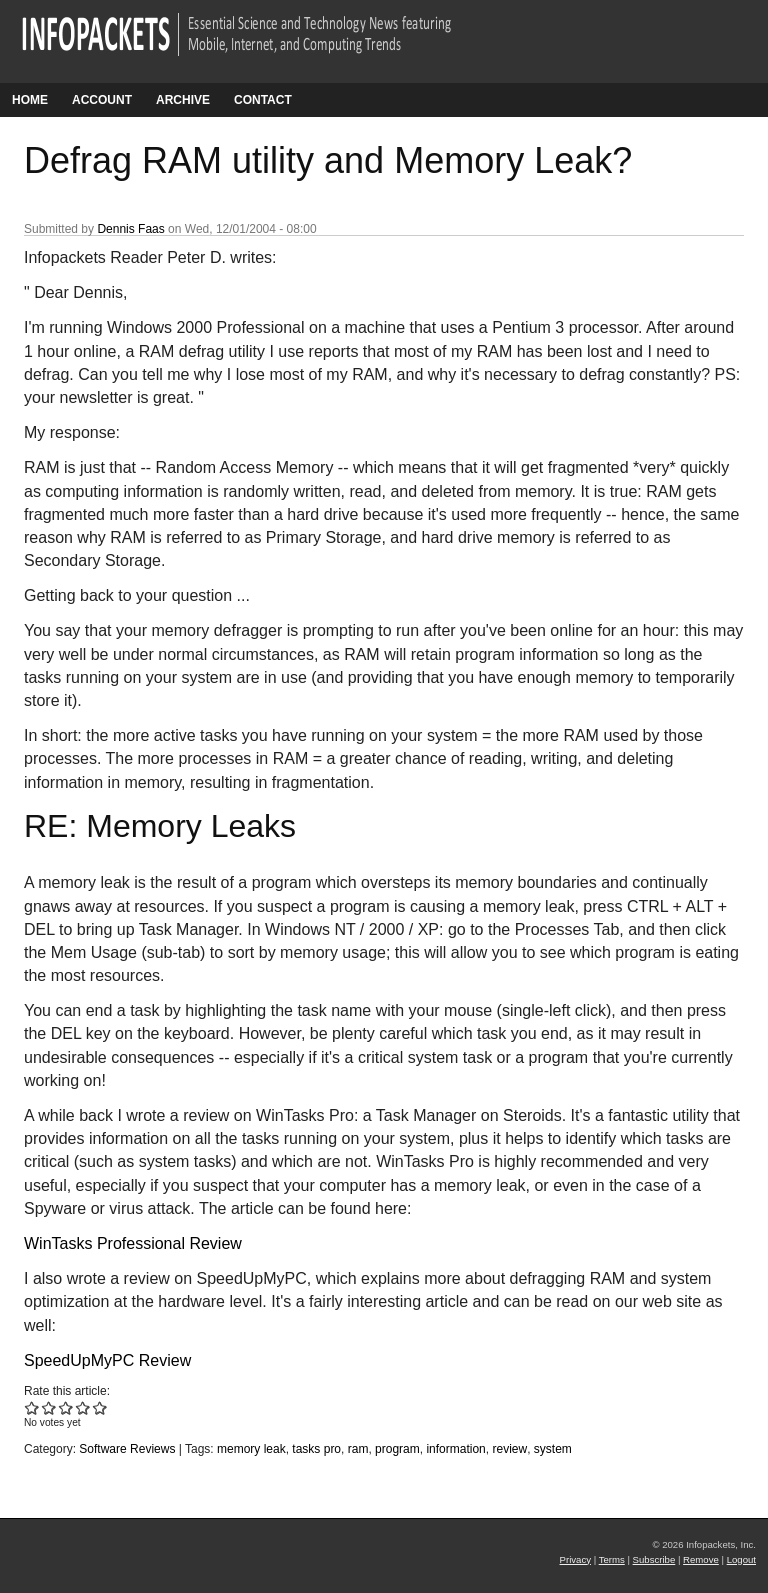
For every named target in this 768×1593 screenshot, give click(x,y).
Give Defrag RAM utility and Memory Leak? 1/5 (32, 1407)
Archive (183, 100)
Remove (701, 1559)
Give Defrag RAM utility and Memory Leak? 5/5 (100, 1407)
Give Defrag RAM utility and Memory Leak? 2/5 (49, 1407)
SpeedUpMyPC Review (107, 1360)
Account (102, 100)
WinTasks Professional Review (133, 1243)
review (509, 1449)
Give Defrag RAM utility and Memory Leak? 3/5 (66, 1407)
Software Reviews (127, 1449)
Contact (263, 100)
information (455, 1449)
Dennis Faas (130, 229)
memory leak (251, 1449)
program (397, 1449)
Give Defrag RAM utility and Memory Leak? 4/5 (83, 1407)
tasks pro (316, 1449)
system (553, 1449)
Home (30, 100)
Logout (741, 1559)
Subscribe (654, 1559)
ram (358, 1449)
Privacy (575, 1559)
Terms (612, 1559)
